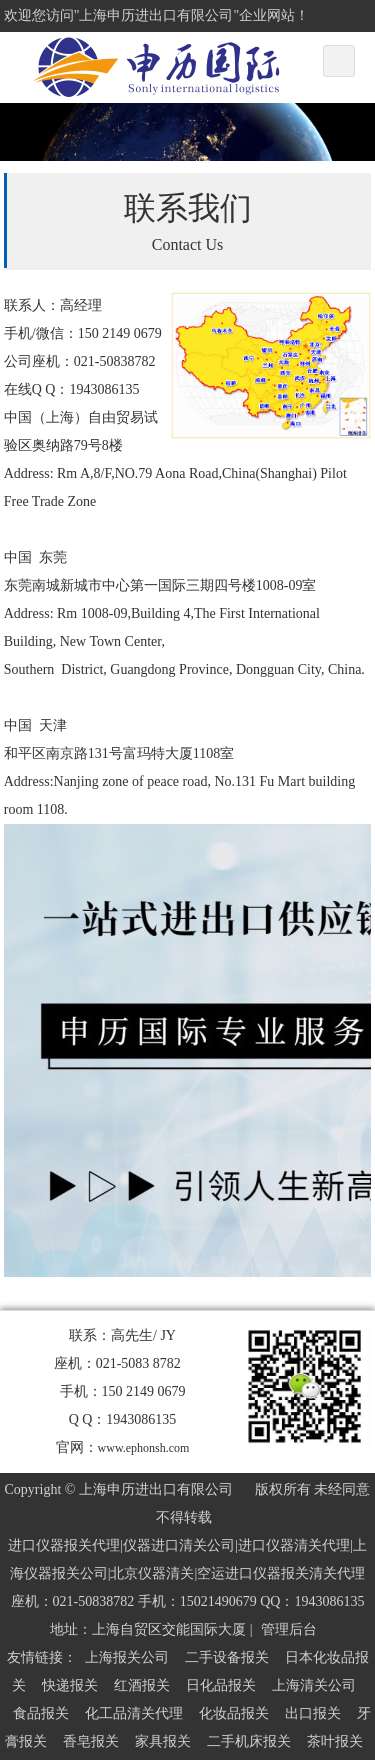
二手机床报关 (249, 1741)
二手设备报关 (227, 1657)
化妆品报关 (234, 1713)
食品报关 (41, 1713)
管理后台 (289, 1629)
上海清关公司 (314, 1685)
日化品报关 (221, 1685)
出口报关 (313, 1713)
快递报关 (70, 1685)
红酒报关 (142, 1685)
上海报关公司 (127, 1657)
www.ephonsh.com (144, 1448)
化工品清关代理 (134, 1713)
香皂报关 (91, 1741)
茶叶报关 (335, 1741)
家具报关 (163, 1741)
